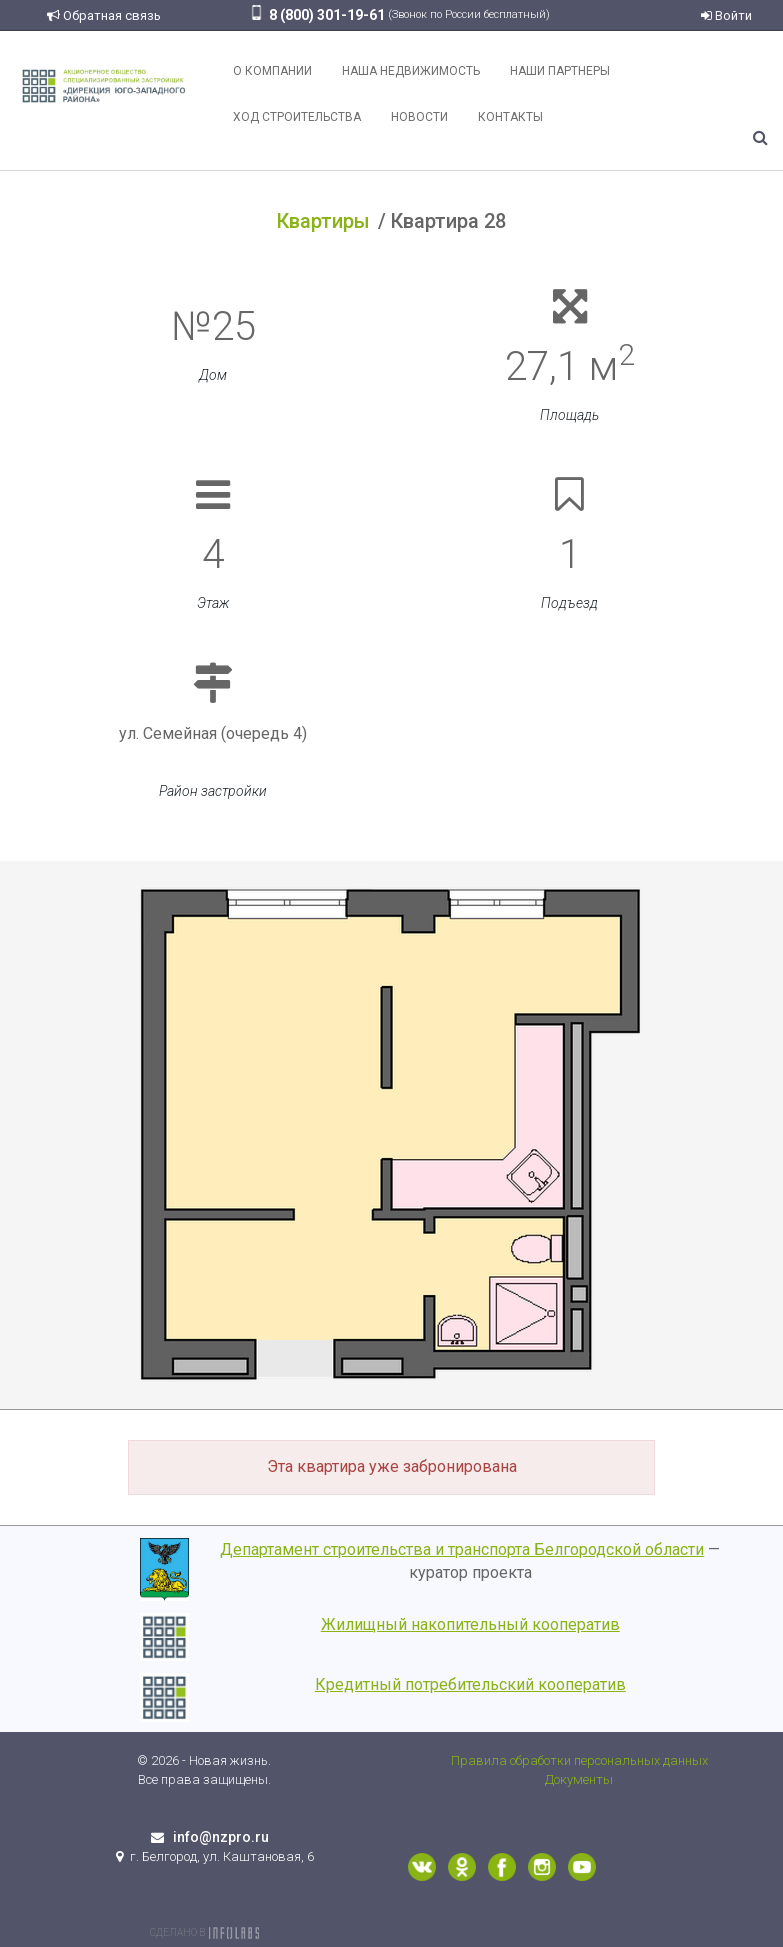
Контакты (510, 117)
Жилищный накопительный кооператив (470, 1624)
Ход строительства (297, 117)
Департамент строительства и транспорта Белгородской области (462, 1549)
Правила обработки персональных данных (579, 1760)
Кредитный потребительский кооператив (470, 1684)
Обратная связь (104, 15)
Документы (579, 1779)
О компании (272, 71)
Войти (726, 15)
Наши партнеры (560, 71)
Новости (419, 117)
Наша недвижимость (411, 71)
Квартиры (323, 221)
